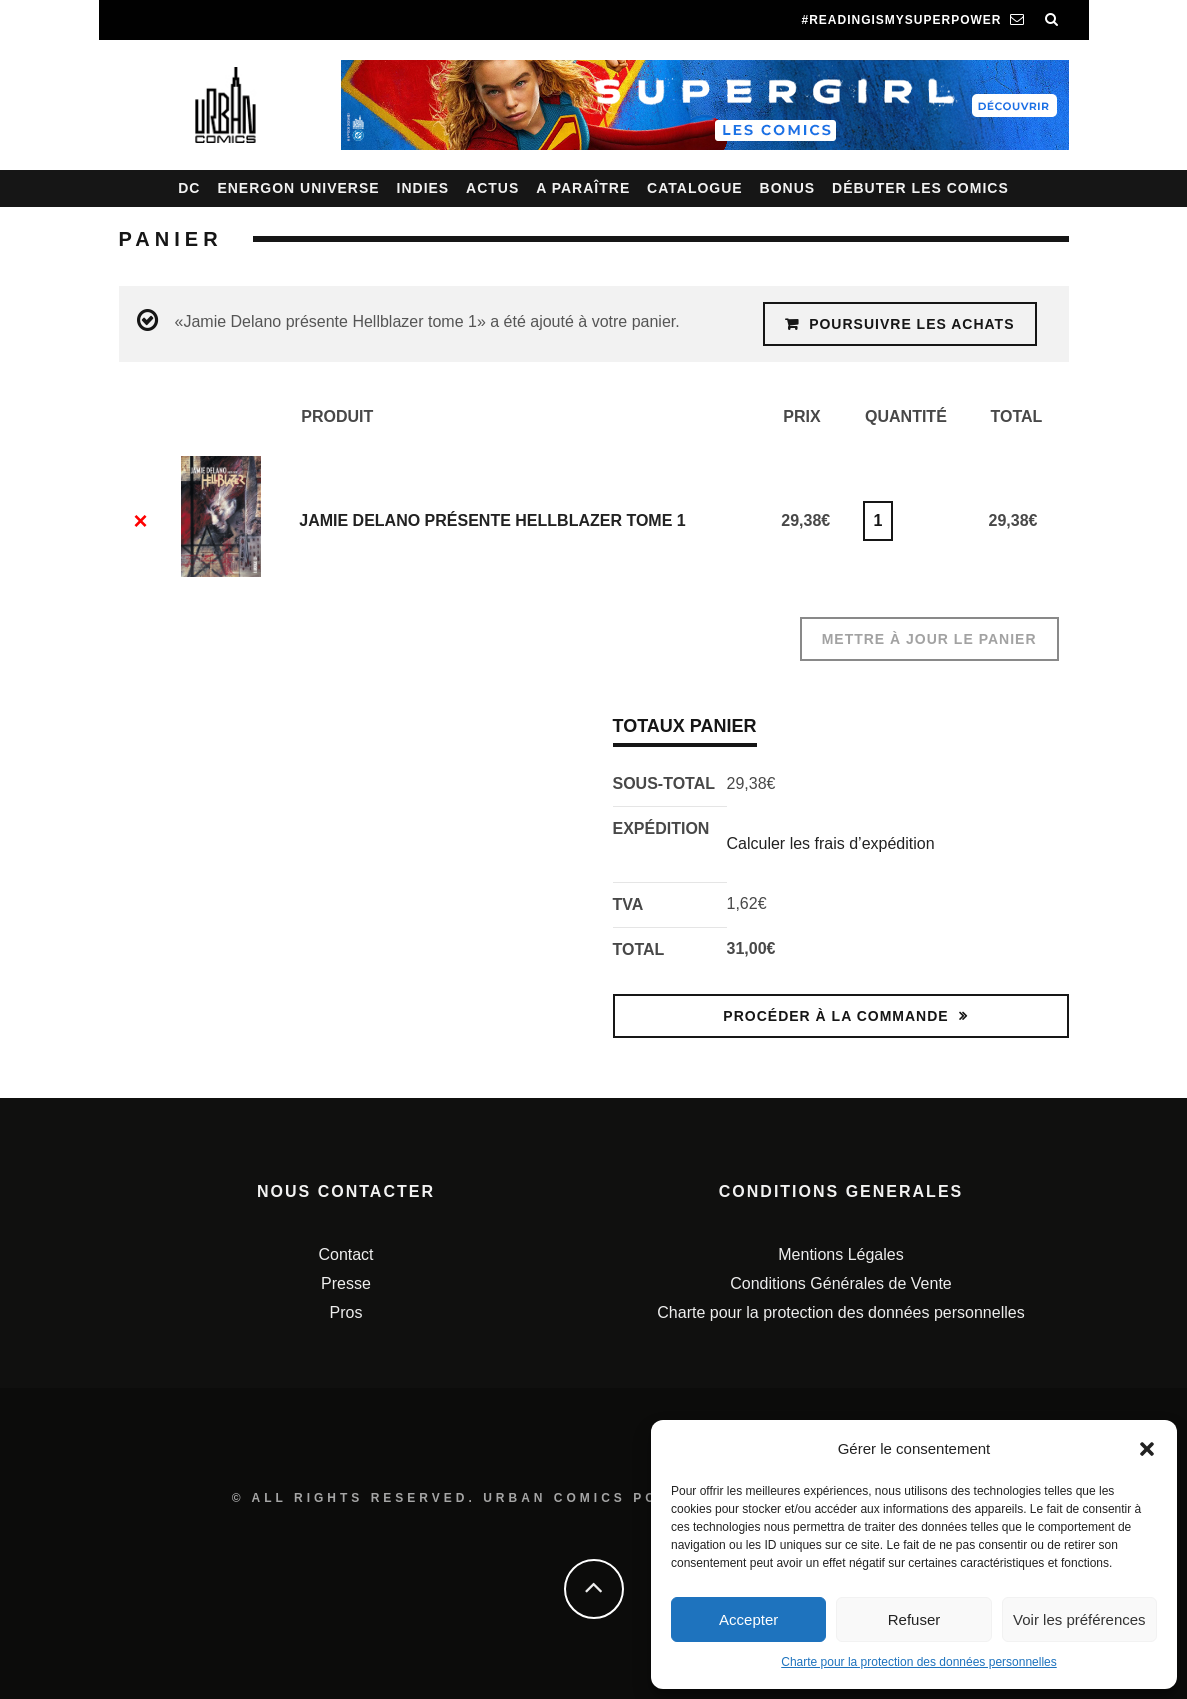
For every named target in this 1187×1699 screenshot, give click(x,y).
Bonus (788, 188)
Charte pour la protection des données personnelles (919, 1662)
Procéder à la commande (835, 1016)
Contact (345, 1254)
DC (189, 188)
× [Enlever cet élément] (140, 521)
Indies (423, 188)
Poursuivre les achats (911, 324)
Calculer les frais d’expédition (831, 843)
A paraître (583, 188)
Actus (492, 188)
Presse (346, 1283)
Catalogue (695, 188)
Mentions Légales (840, 1254)
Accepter (748, 1619)
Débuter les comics (920, 188)
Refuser (914, 1619)
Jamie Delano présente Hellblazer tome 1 (492, 520)
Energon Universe (298, 188)
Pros (346, 1312)
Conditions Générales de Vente (840, 1283)
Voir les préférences (1079, 1619)
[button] (1147, 1449)
